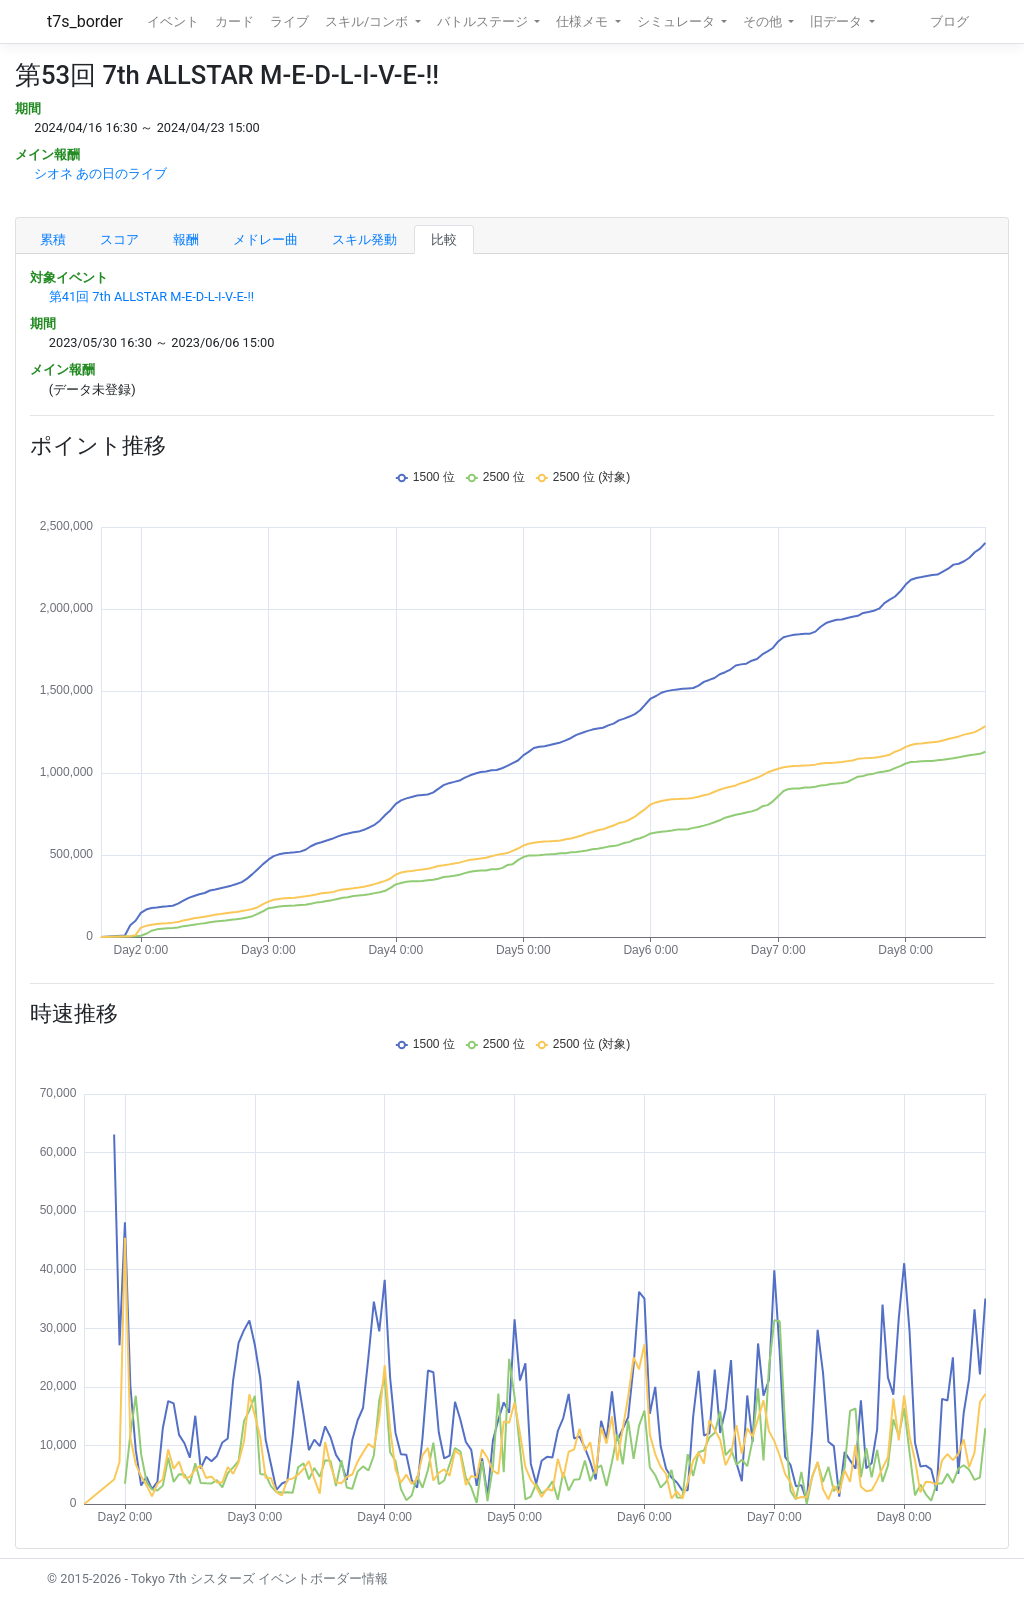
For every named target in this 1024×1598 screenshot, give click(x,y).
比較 (444, 239)
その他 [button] (764, 21)
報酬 (186, 239)
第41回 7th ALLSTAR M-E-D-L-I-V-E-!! (151, 296)
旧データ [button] (837, 21)
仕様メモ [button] (583, 21)
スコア (119, 239)
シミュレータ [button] (677, 21)
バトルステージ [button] (484, 21)
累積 (53, 239)
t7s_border (85, 21)
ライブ (289, 21)
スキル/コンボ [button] (368, 21)
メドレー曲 (265, 239)
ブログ (949, 21)
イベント (173, 21)
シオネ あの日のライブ (100, 173)
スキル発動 (364, 239)
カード (234, 21)
